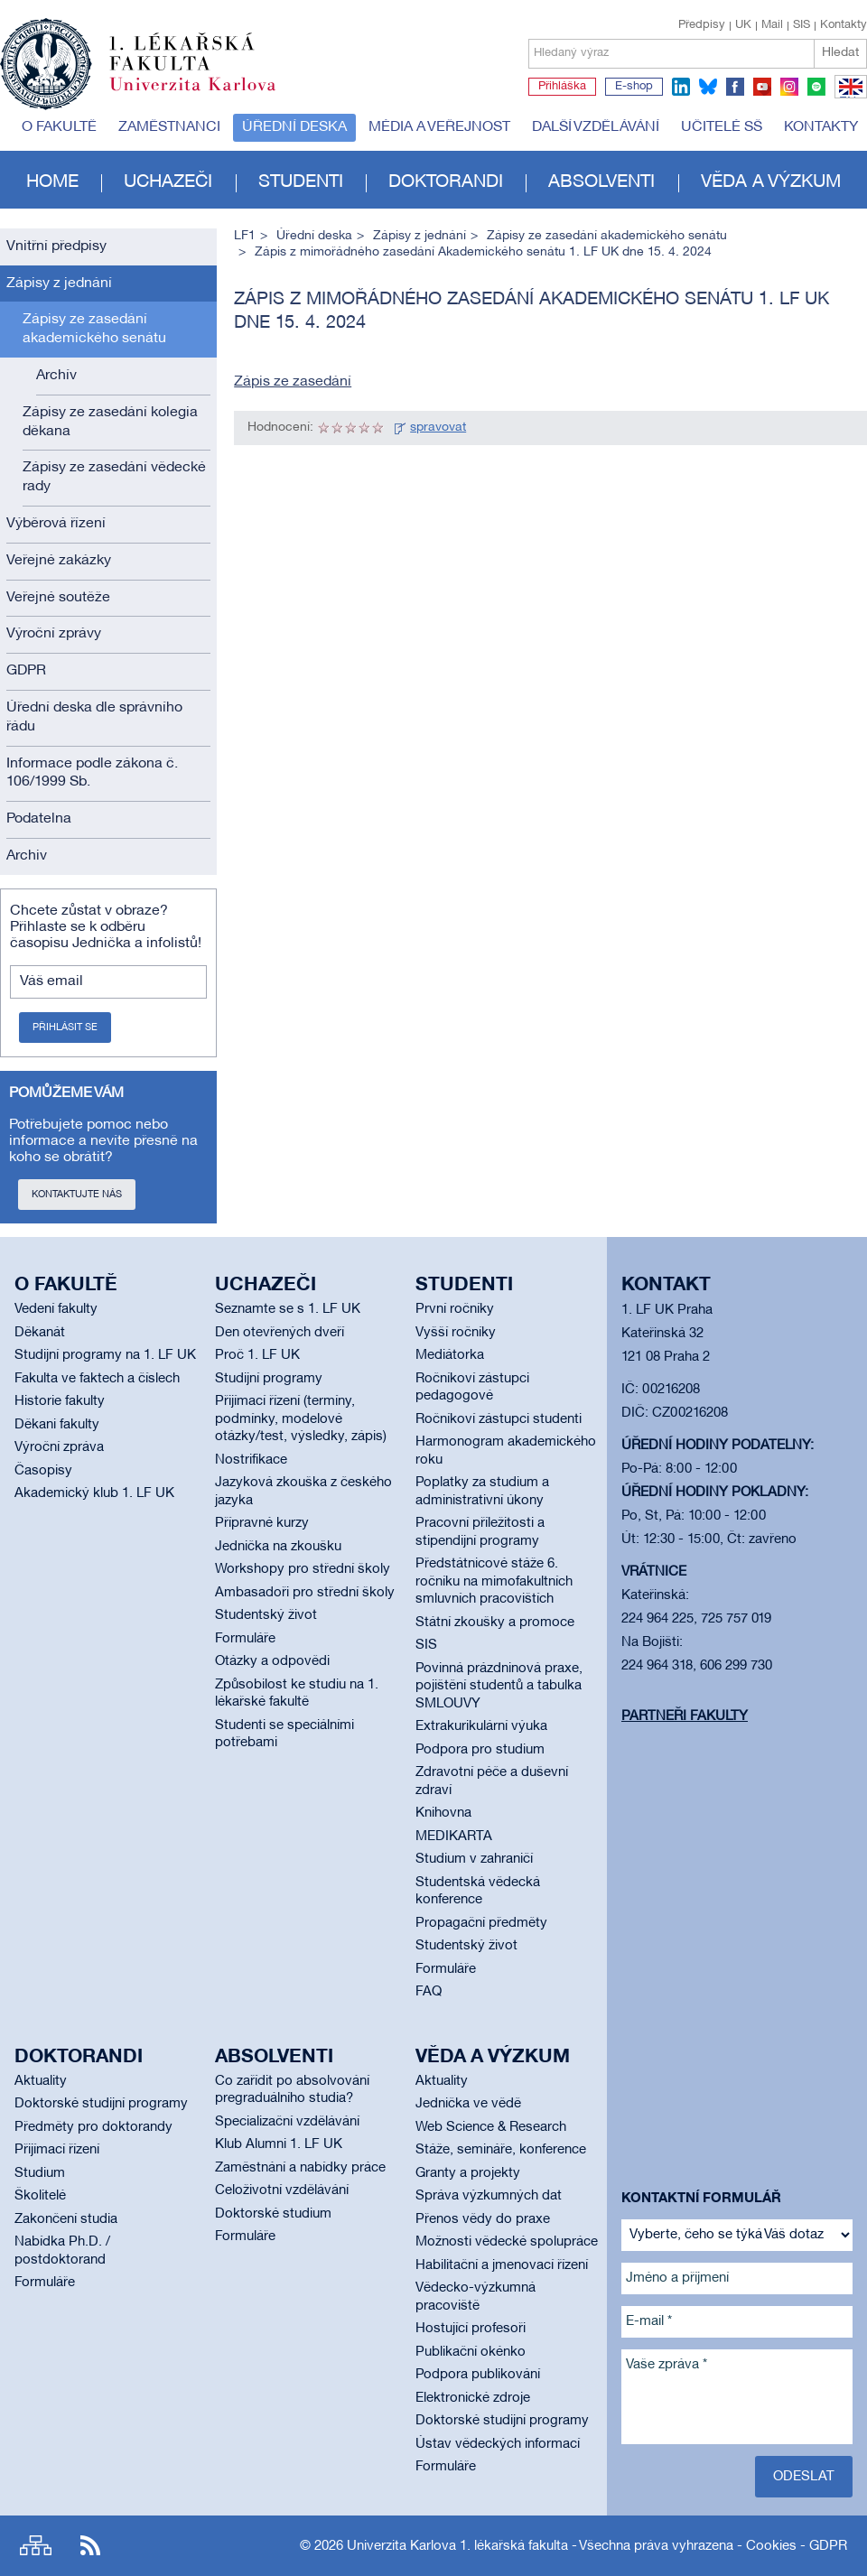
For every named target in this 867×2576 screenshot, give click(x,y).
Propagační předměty (481, 1923)
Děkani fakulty (56, 1424)
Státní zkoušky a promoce (494, 1622)
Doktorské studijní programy (101, 2103)
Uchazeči (168, 182)
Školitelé (40, 2196)
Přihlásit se (65, 1027)
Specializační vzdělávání (287, 2122)
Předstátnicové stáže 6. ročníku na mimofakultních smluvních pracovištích (494, 1581)
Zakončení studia (65, 2219)
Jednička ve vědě (468, 2103)
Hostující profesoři (470, 2328)
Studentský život (266, 1615)
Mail (772, 25)
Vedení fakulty (56, 1309)
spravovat (438, 427)
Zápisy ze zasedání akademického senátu (94, 329)
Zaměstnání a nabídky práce (300, 2168)
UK (743, 25)
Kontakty (843, 25)
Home (52, 182)
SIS (801, 25)
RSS (90, 2545)
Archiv (26, 856)
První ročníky (454, 1309)
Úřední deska (294, 127)
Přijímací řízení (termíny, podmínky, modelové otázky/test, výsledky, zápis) (301, 1419)
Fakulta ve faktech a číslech (97, 1378)
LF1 (245, 236)
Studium (39, 2173)
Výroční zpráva (59, 1447)
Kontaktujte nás (77, 1194)
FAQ (428, 1991)
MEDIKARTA (453, 1836)
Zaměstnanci (169, 127)
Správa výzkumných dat (488, 2196)
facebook (735, 87)
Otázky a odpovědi (272, 1661)
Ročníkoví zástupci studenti (498, 1419)
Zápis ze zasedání (292, 382)
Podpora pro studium (480, 1750)
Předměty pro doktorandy (93, 2127)
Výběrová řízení (56, 523)
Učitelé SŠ (721, 127)
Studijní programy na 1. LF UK (105, 1355)
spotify (816, 87)
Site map (35, 2545)
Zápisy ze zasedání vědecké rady (114, 477)
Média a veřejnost (439, 127)
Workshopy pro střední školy (302, 1569)
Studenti (300, 182)
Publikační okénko (470, 2352)
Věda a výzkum (771, 182)
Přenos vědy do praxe (482, 2219)
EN (847, 97)
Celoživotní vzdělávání (282, 2190)
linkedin (681, 87)
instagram (789, 87)
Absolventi (601, 182)
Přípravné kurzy (262, 1523)
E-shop (634, 86)
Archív (56, 375)
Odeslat (803, 2476)
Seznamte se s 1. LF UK (287, 1309)
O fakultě (59, 127)
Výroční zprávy (53, 634)
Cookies (771, 2546)
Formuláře (245, 1638)
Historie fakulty (59, 1401)
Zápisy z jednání (59, 283)
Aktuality (40, 2081)
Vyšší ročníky (455, 1332)
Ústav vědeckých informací (497, 2444)
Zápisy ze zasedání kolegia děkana (110, 422)
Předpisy (701, 25)
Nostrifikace (251, 1460)
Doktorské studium (273, 2214)
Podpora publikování (477, 2374)
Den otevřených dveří (279, 1332)
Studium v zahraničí (474, 1859)
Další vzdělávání (595, 127)
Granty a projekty (467, 2173)
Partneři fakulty (684, 1716)
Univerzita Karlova (206, 95)
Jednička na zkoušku (278, 1546)
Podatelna (38, 819)
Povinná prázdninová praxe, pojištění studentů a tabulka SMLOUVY (499, 1686)
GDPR (26, 671)
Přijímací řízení (56, 2150)
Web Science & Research (490, 2127)
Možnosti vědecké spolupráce (506, 2242)
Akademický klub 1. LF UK (94, 1493)
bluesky (708, 87)
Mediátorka (449, 1355)
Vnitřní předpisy (56, 246)
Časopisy (43, 1471)
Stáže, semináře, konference (500, 2150)
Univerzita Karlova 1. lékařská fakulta (457, 2546)
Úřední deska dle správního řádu (94, 717)
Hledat (840, 53)
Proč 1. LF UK (257, 1355)
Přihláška (562, 86)
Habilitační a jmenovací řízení (501, 2265)
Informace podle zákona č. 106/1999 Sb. (92, 773)
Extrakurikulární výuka (481, 1726)
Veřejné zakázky (58, 560)
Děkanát (39, 1332)
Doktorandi (445, 182)
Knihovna (443, 1813)
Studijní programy (268, 1378)
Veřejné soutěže (58, 597)
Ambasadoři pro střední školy (305, 1592)
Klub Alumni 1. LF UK (278, 2144)
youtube (762, 87)
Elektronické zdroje (472, 2398)
